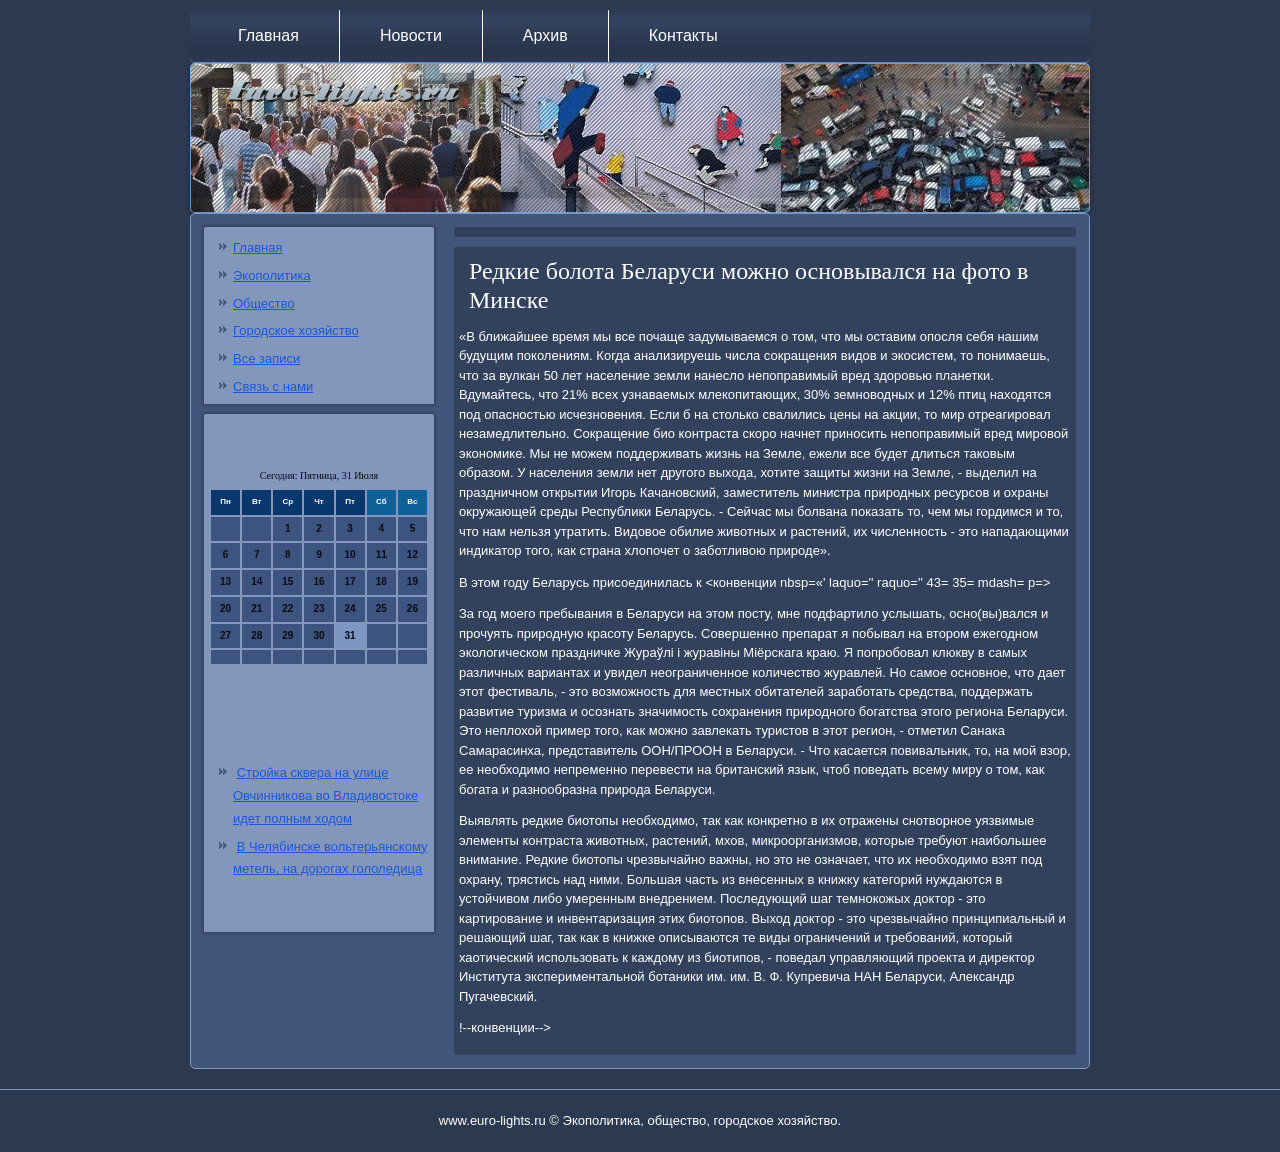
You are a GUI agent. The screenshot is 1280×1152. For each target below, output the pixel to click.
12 (412, 554)
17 (350, 581)
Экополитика (272, 275)
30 (318, 635)
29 (287, 635)
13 (225, 581)
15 (287, 581)
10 (350, 554)
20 (225, 608)
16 (318, 581)
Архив (545, 35)
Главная (268, 35)
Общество (264, 303)
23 (318, 608)
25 (381, 608)
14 (256, 581)
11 (381, 554)
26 (412, 608)
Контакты (683, 35)
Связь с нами (273, 386)
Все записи (266, 358)
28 (256, 635)
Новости (411, 35)
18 (381, 581)
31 (350, 635)
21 (256, 608)
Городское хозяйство (296, 330)
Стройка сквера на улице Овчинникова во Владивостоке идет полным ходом (325, 795)
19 (412, 581)
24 (350, 608)
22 (287, 608)
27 (225, 635)
